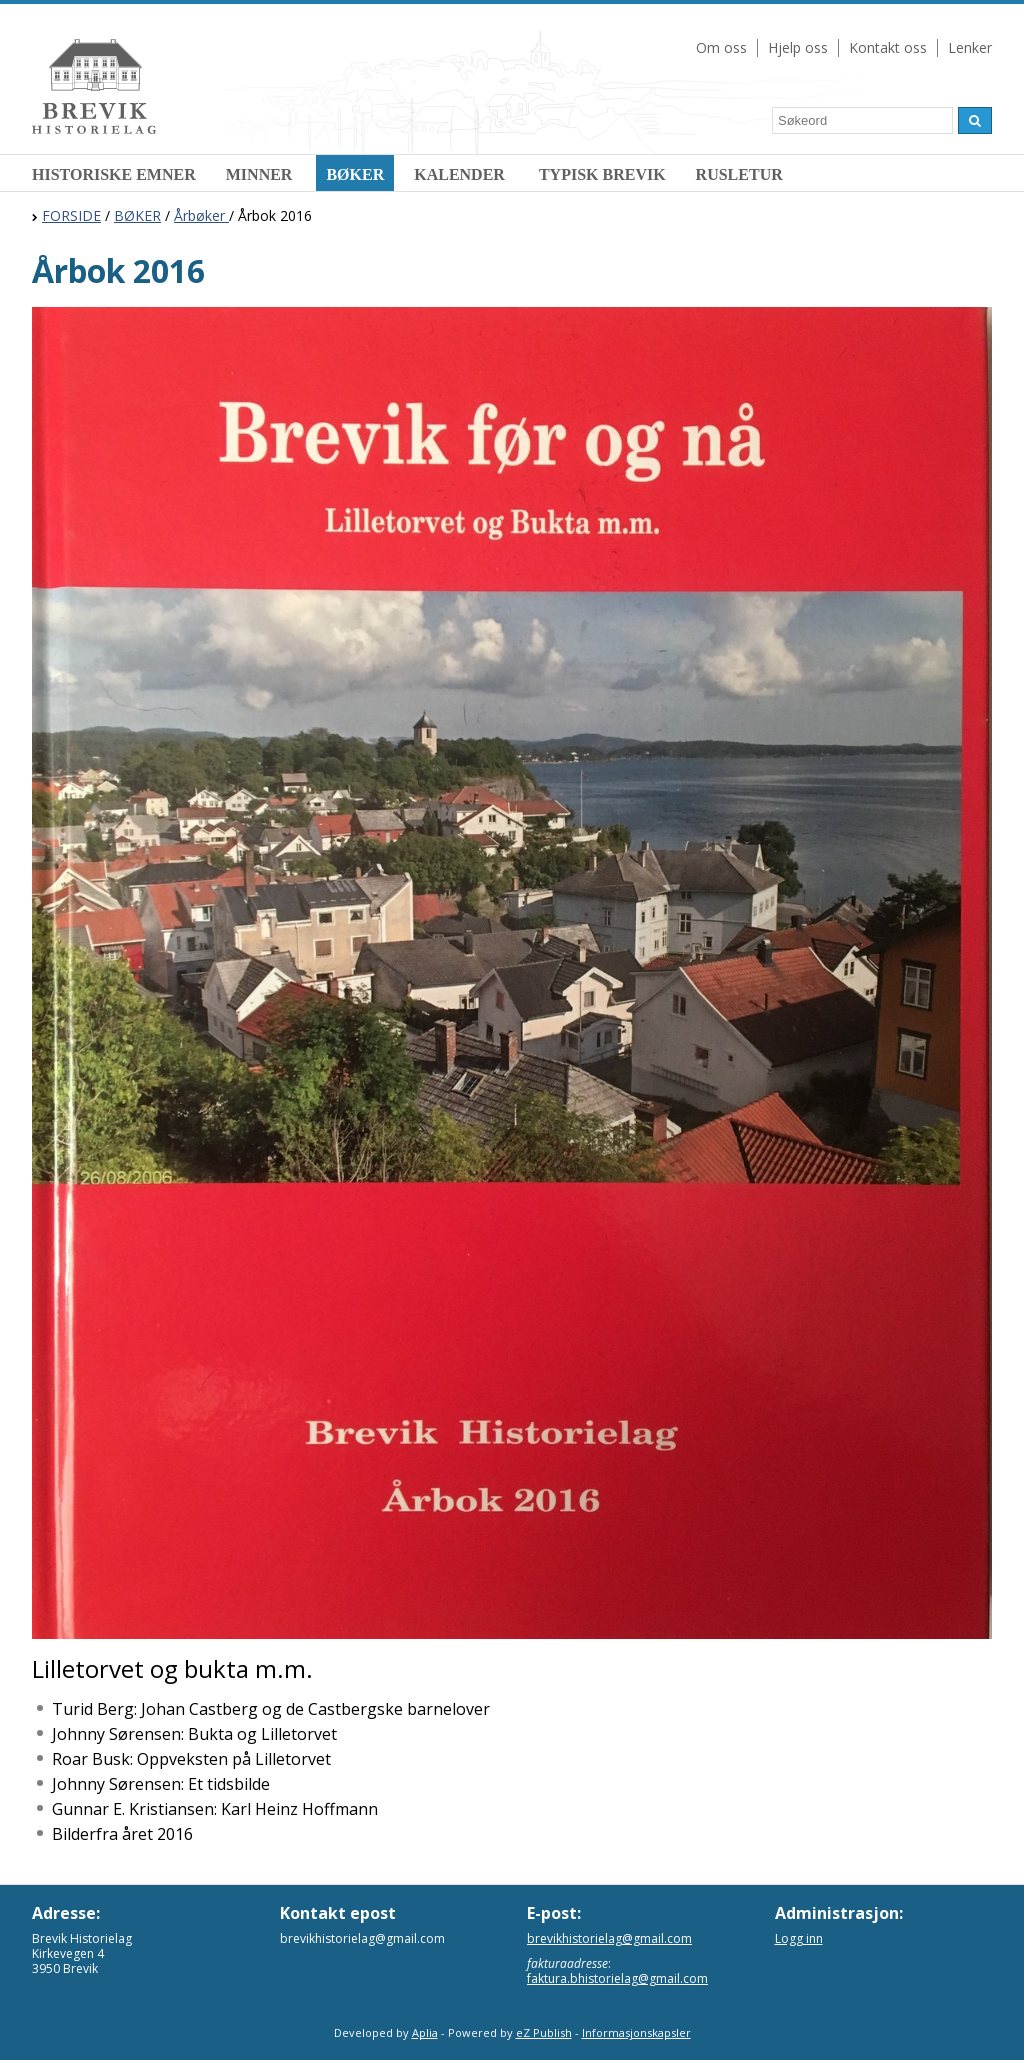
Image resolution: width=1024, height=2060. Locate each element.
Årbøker (201, 215)
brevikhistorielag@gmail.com (609, 1938)
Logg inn (799, 1938)
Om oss (721, 47)
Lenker (970, 47)
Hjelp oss (798, 47)
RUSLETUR (739, 174)
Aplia (425, 2032)
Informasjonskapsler (636, 2032)
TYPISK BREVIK (602, 174)
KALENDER (461, 174)
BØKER (355, 174)
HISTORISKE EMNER (114, 174)
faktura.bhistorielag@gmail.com (617, 1978)
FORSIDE (71, 215)
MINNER (261, 174)
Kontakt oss (888, 47)
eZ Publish (544, 2032)
